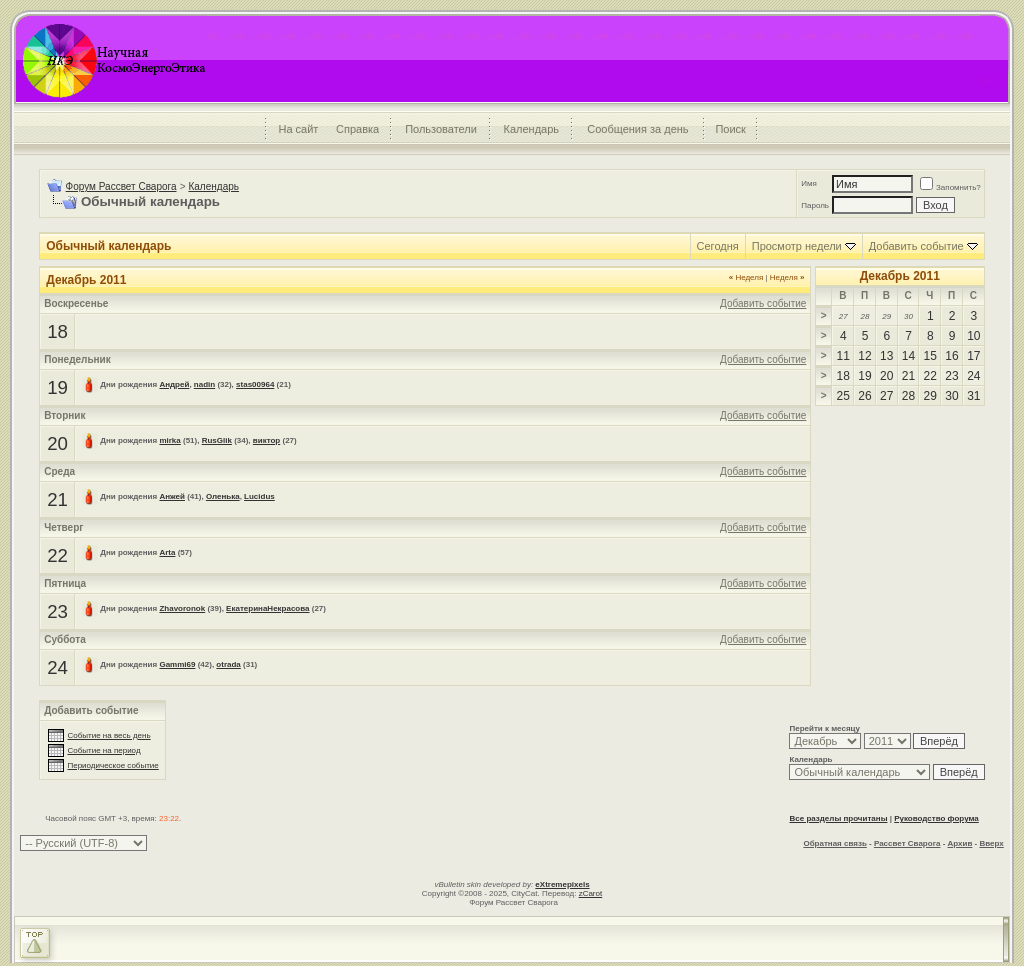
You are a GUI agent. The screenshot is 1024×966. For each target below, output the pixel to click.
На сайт (298, 129)
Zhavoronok (182, 608)
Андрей (174, 384)
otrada (228, 664)
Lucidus (259, 496)
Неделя (746, 277)
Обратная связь (834, 843)
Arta (167, 552)
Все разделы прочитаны (838, 818)
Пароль (815, 205)
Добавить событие (916, 246)
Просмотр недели (797, 246)
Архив (960, 843)
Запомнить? (950, 187)
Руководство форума (936, 818)
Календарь (532, 129)
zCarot (591, 893)
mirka (169, 440)
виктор (266, 440)
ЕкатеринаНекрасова (267, 608)
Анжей (172, 496)
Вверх (991, 843)
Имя (809, 183)
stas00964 (255, 384)
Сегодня (718, 246)
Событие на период (103, 750)
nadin (204, 384)
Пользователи (441, 129)
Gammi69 (177, 664)
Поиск (730, 129)
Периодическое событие (112, 765)
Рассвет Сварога (907, 843)
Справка (357, 129)
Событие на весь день (108, 735)
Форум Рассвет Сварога (121, 186)
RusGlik (217, 440)
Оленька (223, 496)
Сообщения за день (637, 129)
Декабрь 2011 (900, 276)
